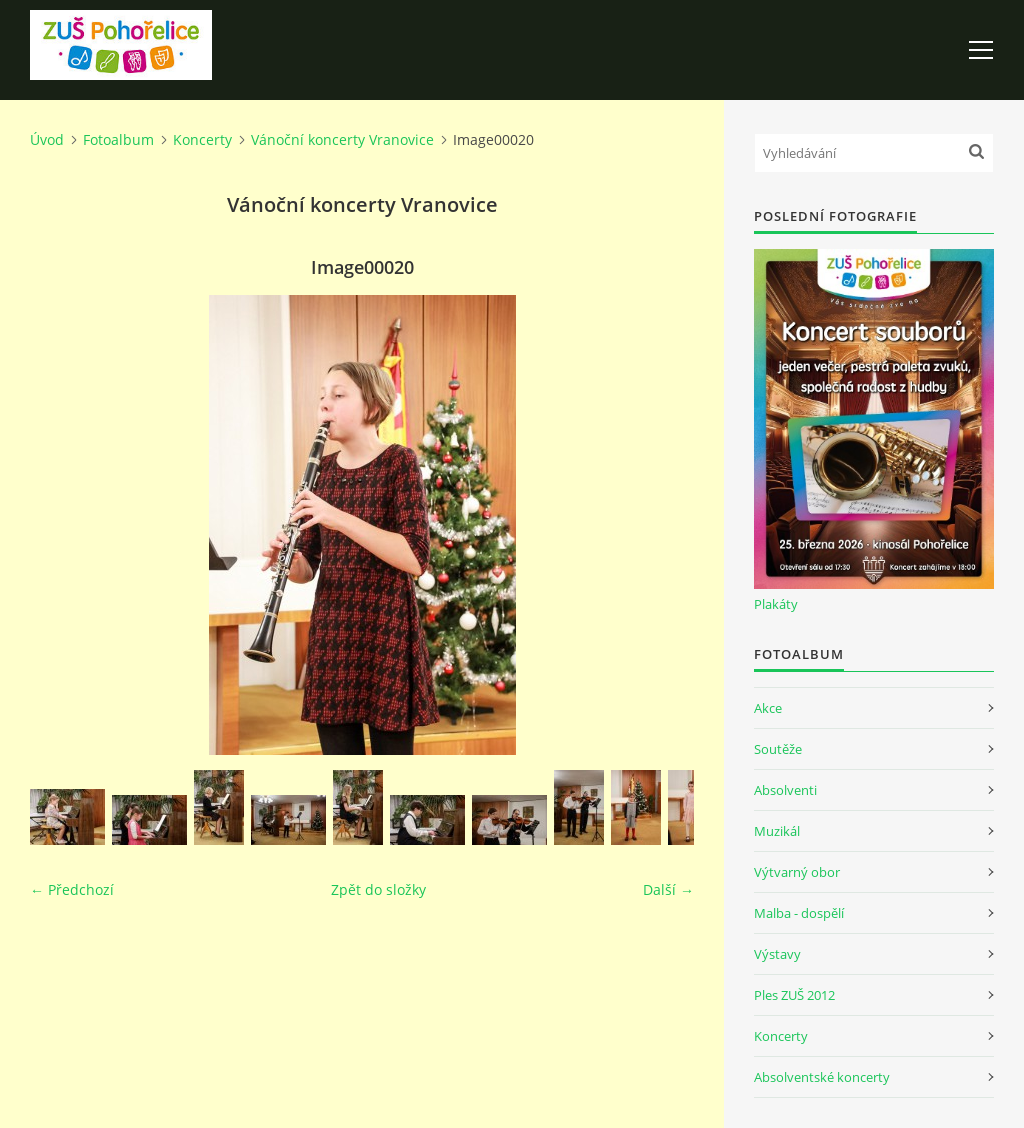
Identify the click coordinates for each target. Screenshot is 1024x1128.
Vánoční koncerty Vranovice (342, 139)
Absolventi (785, 790)
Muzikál (777, 831)
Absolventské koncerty (822, 1077)
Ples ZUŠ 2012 (794, 995)
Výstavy (777, 954)
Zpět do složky (378, 889)
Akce (768, 708)
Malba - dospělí (799, 913)
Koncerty (202, 139)
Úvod (47, 139)
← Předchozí (72, 889)
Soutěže (778, 749)
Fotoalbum (118, 139)
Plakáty (776, 604)
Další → (668, 889)
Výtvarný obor (797, 872)
